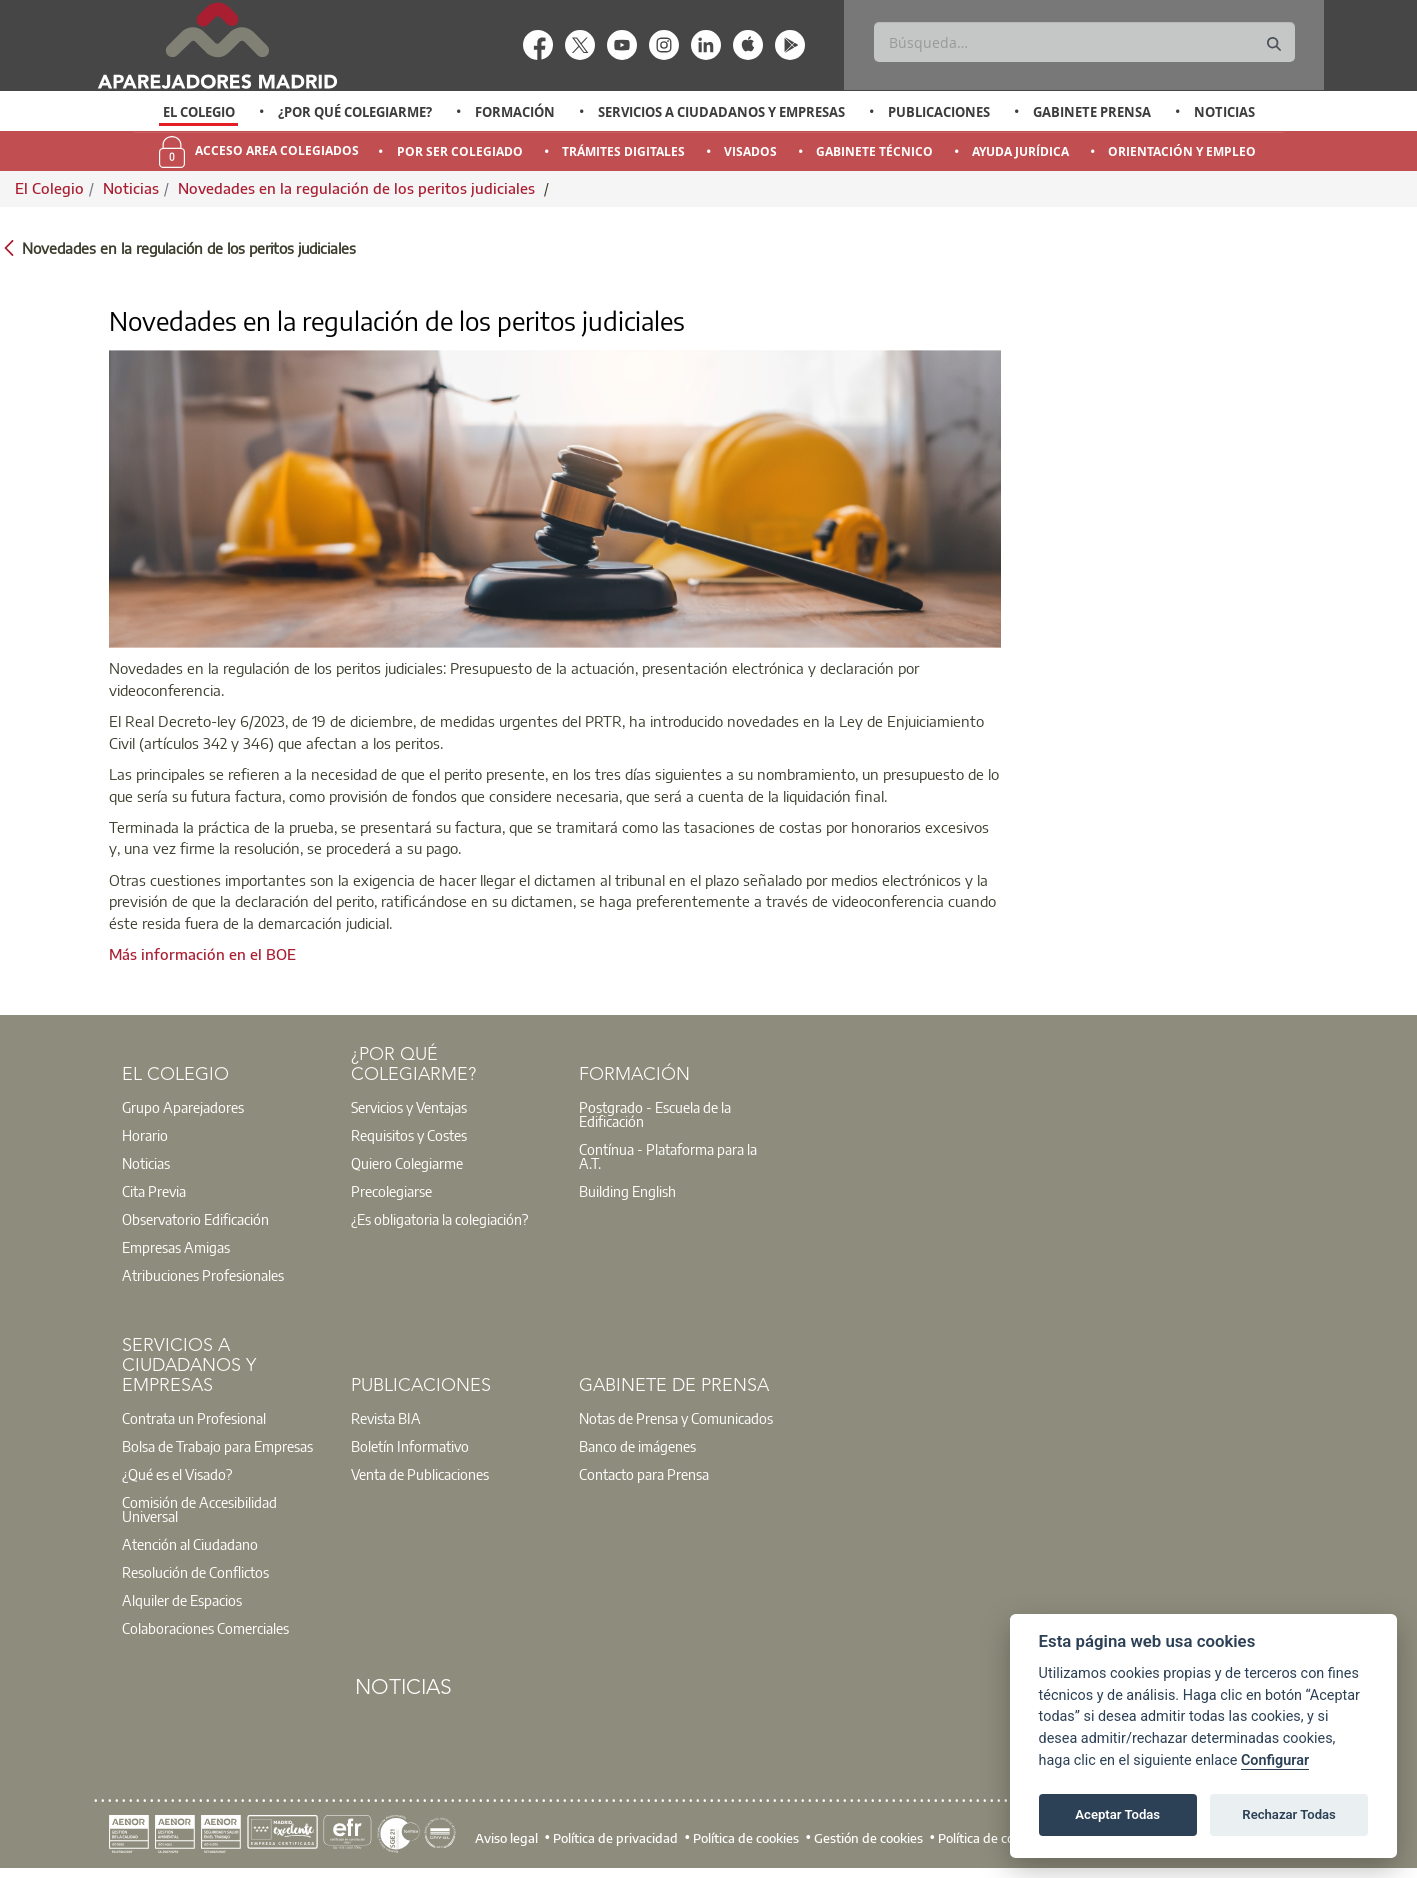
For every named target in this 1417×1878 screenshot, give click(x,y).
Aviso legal (506, 1838)
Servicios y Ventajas (409, 1107)
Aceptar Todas (1117, 1814)
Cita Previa (154, 1191)
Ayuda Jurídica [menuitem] (1020, 151)
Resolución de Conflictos (195, 1572)
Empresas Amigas (176, 1247)
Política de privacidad (615, 1838)
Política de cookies (746, 1838)
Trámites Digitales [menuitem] (623, 151)
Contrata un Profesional (194, 1418)
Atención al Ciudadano (190, 1544)
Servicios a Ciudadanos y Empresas (721, 112)
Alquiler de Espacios (182, 1600)
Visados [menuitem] (750, 151)
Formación (515, 112)
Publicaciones (939, 112)
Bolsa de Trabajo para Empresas (217, 1446)
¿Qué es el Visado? (177, 1474)
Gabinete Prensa (1092, 112)
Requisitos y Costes (409, 1135)
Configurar (1275, 1760)
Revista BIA (386, 1418)
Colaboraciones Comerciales (205, 1628)
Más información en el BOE (202, 954)
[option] (198, 112)
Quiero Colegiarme (407, 1163)
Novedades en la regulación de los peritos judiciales (358, 188)
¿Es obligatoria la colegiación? (439, 1219)
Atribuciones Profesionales (203, 1275)
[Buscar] (1084, 42)
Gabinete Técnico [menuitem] (874, 151)
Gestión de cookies (868, 1838)
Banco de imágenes (637, 1446)
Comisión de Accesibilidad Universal (199, 1509)
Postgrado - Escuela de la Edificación (655, 1114)
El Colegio (199, 112)
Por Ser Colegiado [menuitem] (460, 151)
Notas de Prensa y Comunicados (676, 1418)
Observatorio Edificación (195, 1219)
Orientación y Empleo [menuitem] (1182, 151)
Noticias (1224, 112)
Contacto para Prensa (644, 1474)
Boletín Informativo (410, 1446)
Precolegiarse (391, 1191)
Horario (145, 1135)
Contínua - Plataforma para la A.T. (668, 1156)
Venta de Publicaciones (420, 1474)
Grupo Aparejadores (183, 1107)
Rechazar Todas (1289, 1814)
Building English (627, 1191)
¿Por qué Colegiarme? (355, 112)
